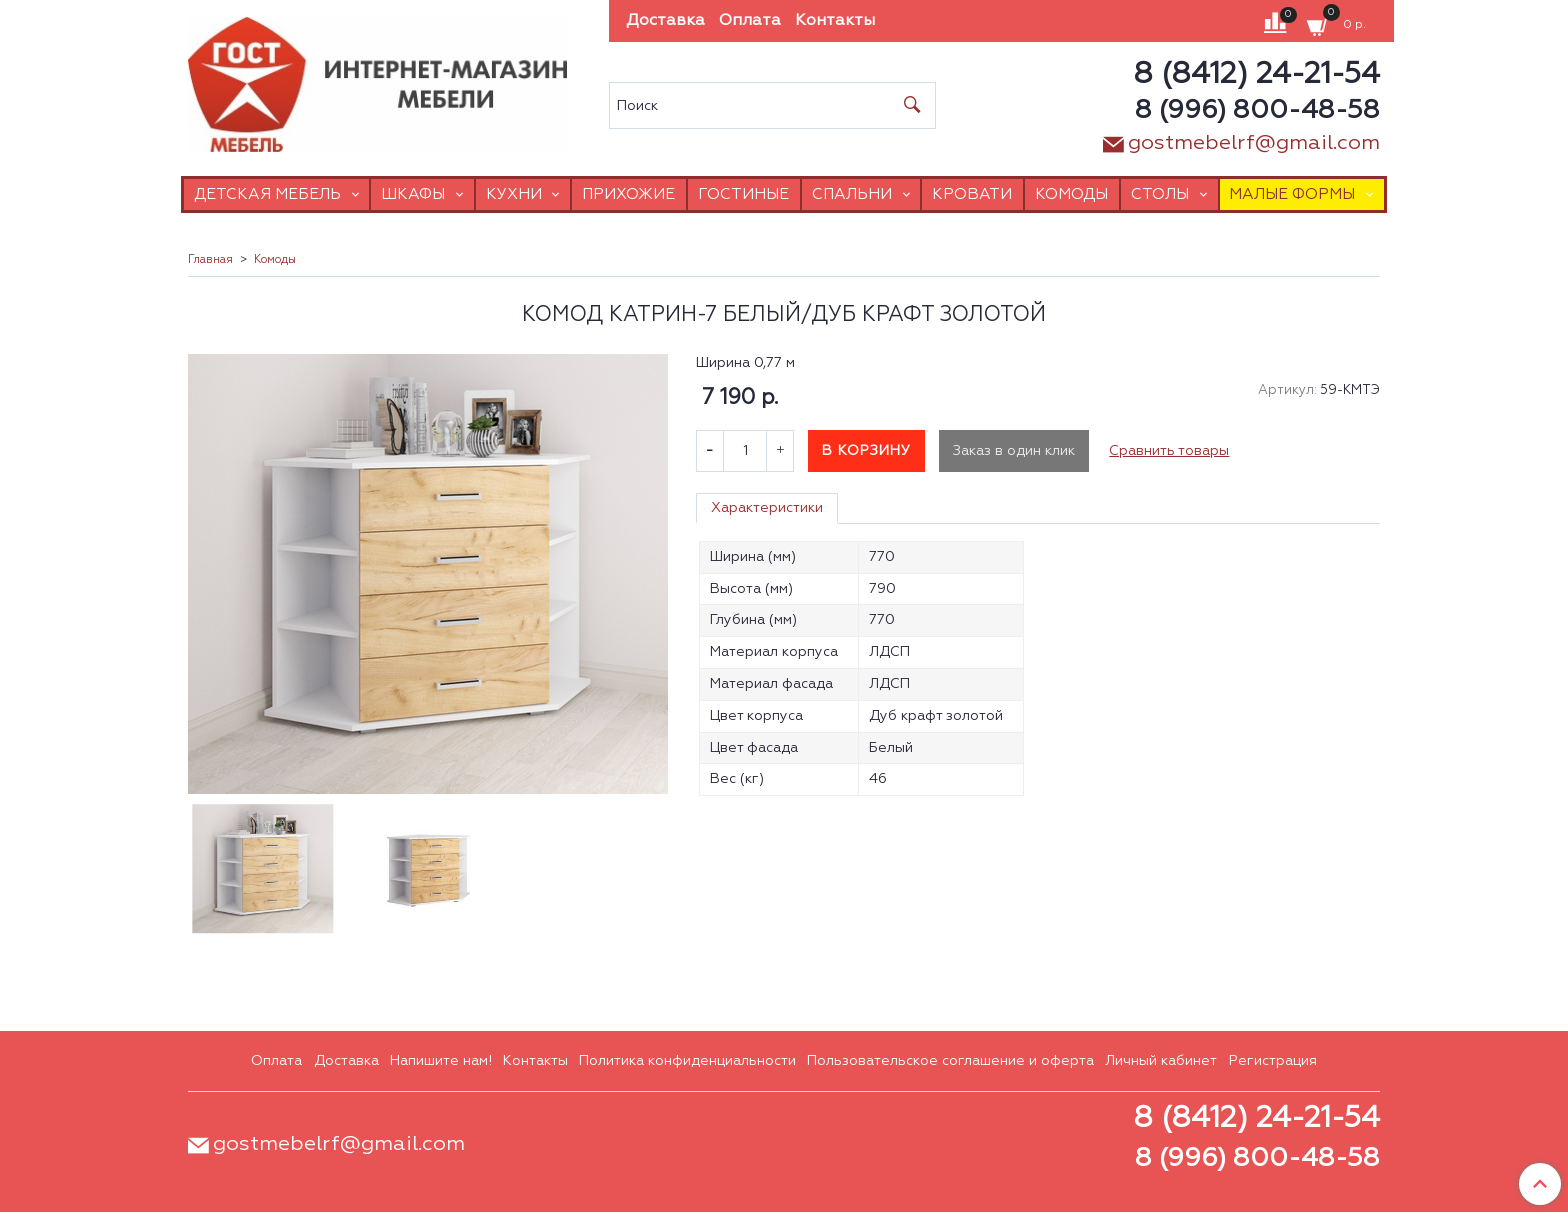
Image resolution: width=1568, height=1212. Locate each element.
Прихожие (628, 194)
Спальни (852, 194)
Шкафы (413, 194)
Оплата (750, 21)
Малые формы (1292, 194)
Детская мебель (267, 194)
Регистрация (1273, 1061)
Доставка (665, 21)
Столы (1160, 194)
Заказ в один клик (1014, 451)
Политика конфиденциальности (687, 1061)
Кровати (972, 194)
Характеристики (767, 508)
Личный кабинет (1161, 1061)
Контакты (835, 21)
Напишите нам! (441, 1061)
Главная (210, 260)
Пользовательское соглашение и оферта (950, 1061)
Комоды (1071, 194)
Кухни (514, 194)
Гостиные (743, 194)
